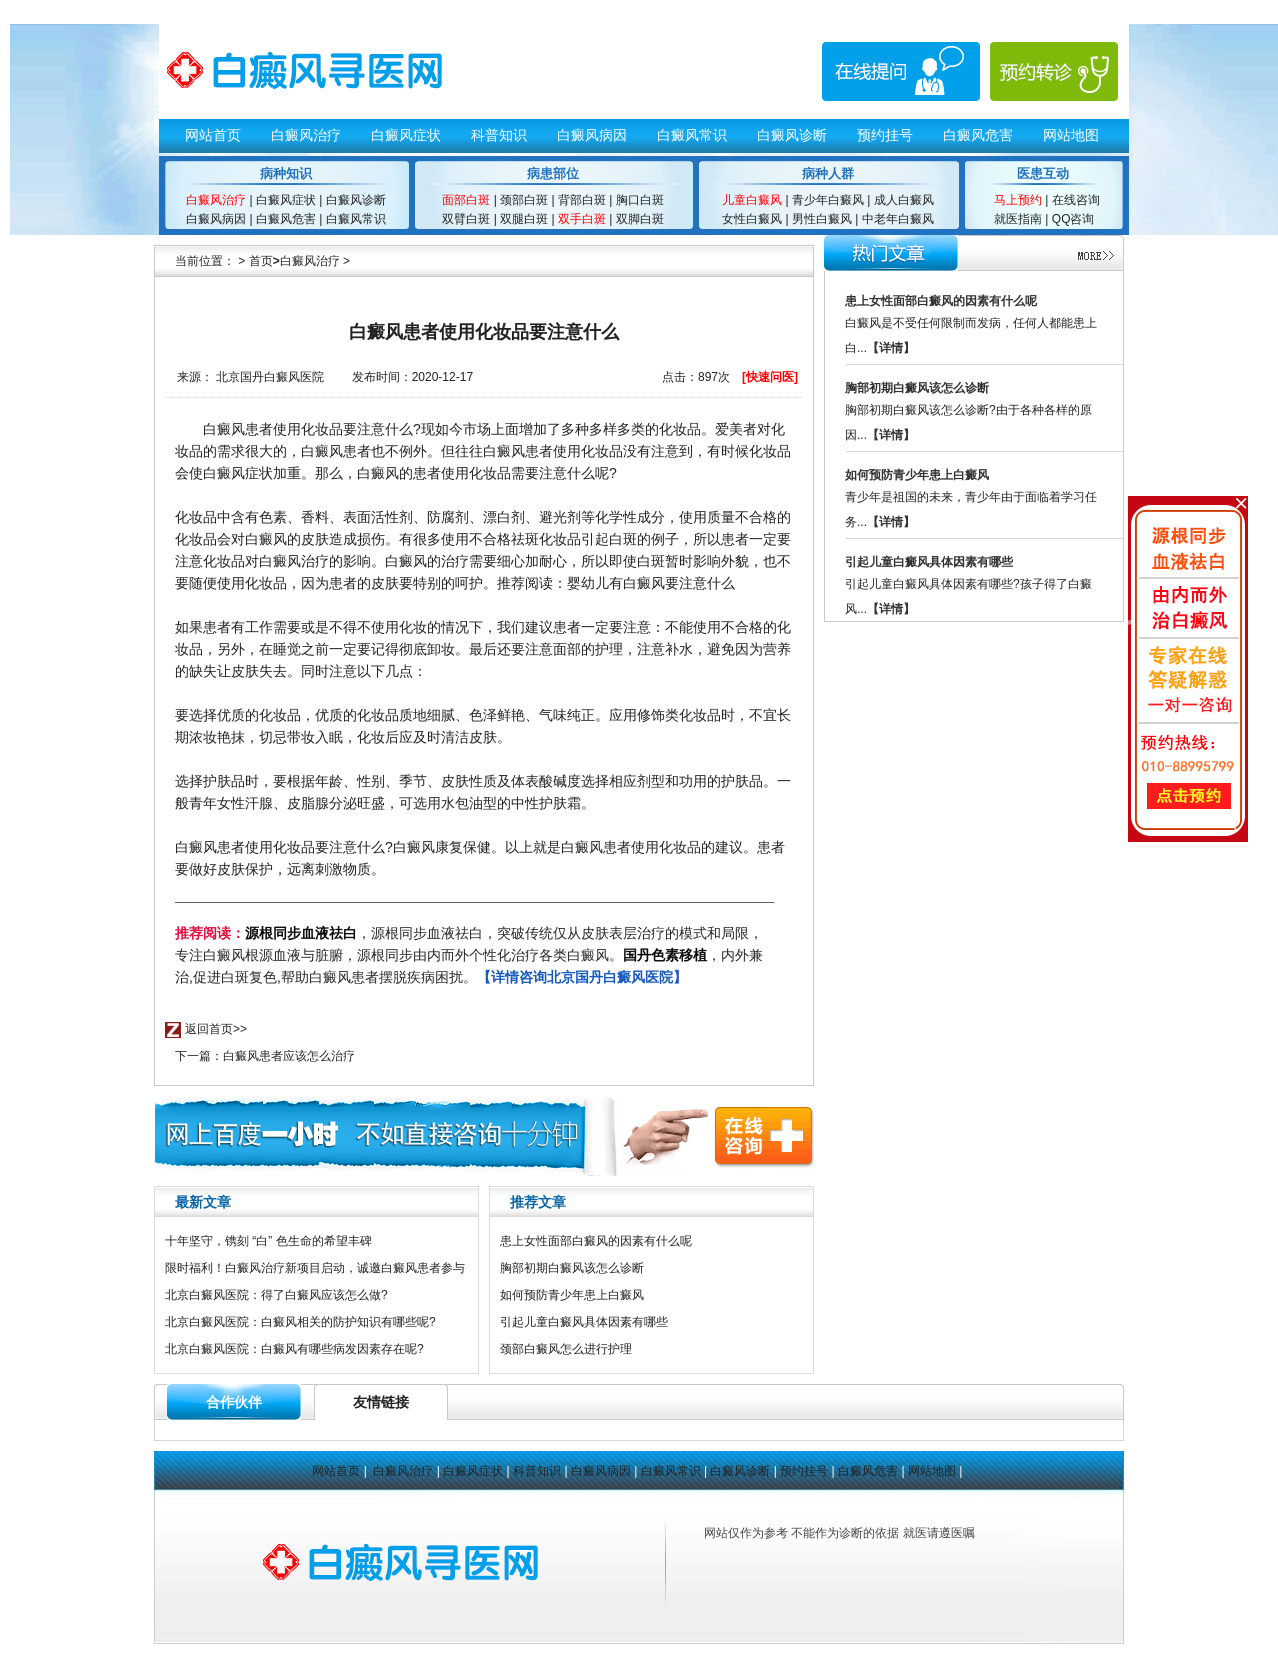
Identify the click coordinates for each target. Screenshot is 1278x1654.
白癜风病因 (592, 135)
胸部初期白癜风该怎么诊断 (572, 1268)
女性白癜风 (752, 219)
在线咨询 (1076, 200)
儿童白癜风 (752, 200)
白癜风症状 (406, 135)
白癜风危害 (978, 135)
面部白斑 (466, 200)
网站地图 (1071, 135)
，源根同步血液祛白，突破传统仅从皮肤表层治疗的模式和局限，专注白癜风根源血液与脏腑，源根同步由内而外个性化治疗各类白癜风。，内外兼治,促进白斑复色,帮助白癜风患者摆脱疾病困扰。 (469, 955)
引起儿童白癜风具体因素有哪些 (584, 1322)
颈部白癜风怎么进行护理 (566, 1349)
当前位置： (205, 261)
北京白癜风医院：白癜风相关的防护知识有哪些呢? (300, 1322)
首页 (261, 261)
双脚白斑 (640, 219)
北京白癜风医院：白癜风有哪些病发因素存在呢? (294, 1349)
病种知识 (286, 173)
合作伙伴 (234, 1402)
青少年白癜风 (828, 200)
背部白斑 (580, 200)
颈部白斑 (524, 200)
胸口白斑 (640, 200)
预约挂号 (885, 135)
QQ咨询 (1073, 219)
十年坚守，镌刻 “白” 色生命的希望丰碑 (268, 1241)
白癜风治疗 (306, 135)
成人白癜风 (901, 200)
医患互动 (1043, 173)
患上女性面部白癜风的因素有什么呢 (596, 1241)
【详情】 (891, 348)
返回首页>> (216, 1029)
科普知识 (499, 135)
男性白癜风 (822, 219)
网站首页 (213, 135)
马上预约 (1018, 200)
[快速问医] (770, 377)
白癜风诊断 (792, 135)
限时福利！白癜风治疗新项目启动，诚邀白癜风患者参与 (315, 1268)
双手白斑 (582, 219)
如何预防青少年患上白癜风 (572, 1295)
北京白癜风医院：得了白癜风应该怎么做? (276, 1295)
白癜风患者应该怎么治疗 (289, 1056)
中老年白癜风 (895, 219)
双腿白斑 (524, 219)
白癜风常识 (692, 135)
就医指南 (1018, 219)
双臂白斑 (466, 219)
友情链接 (381, 1402)
